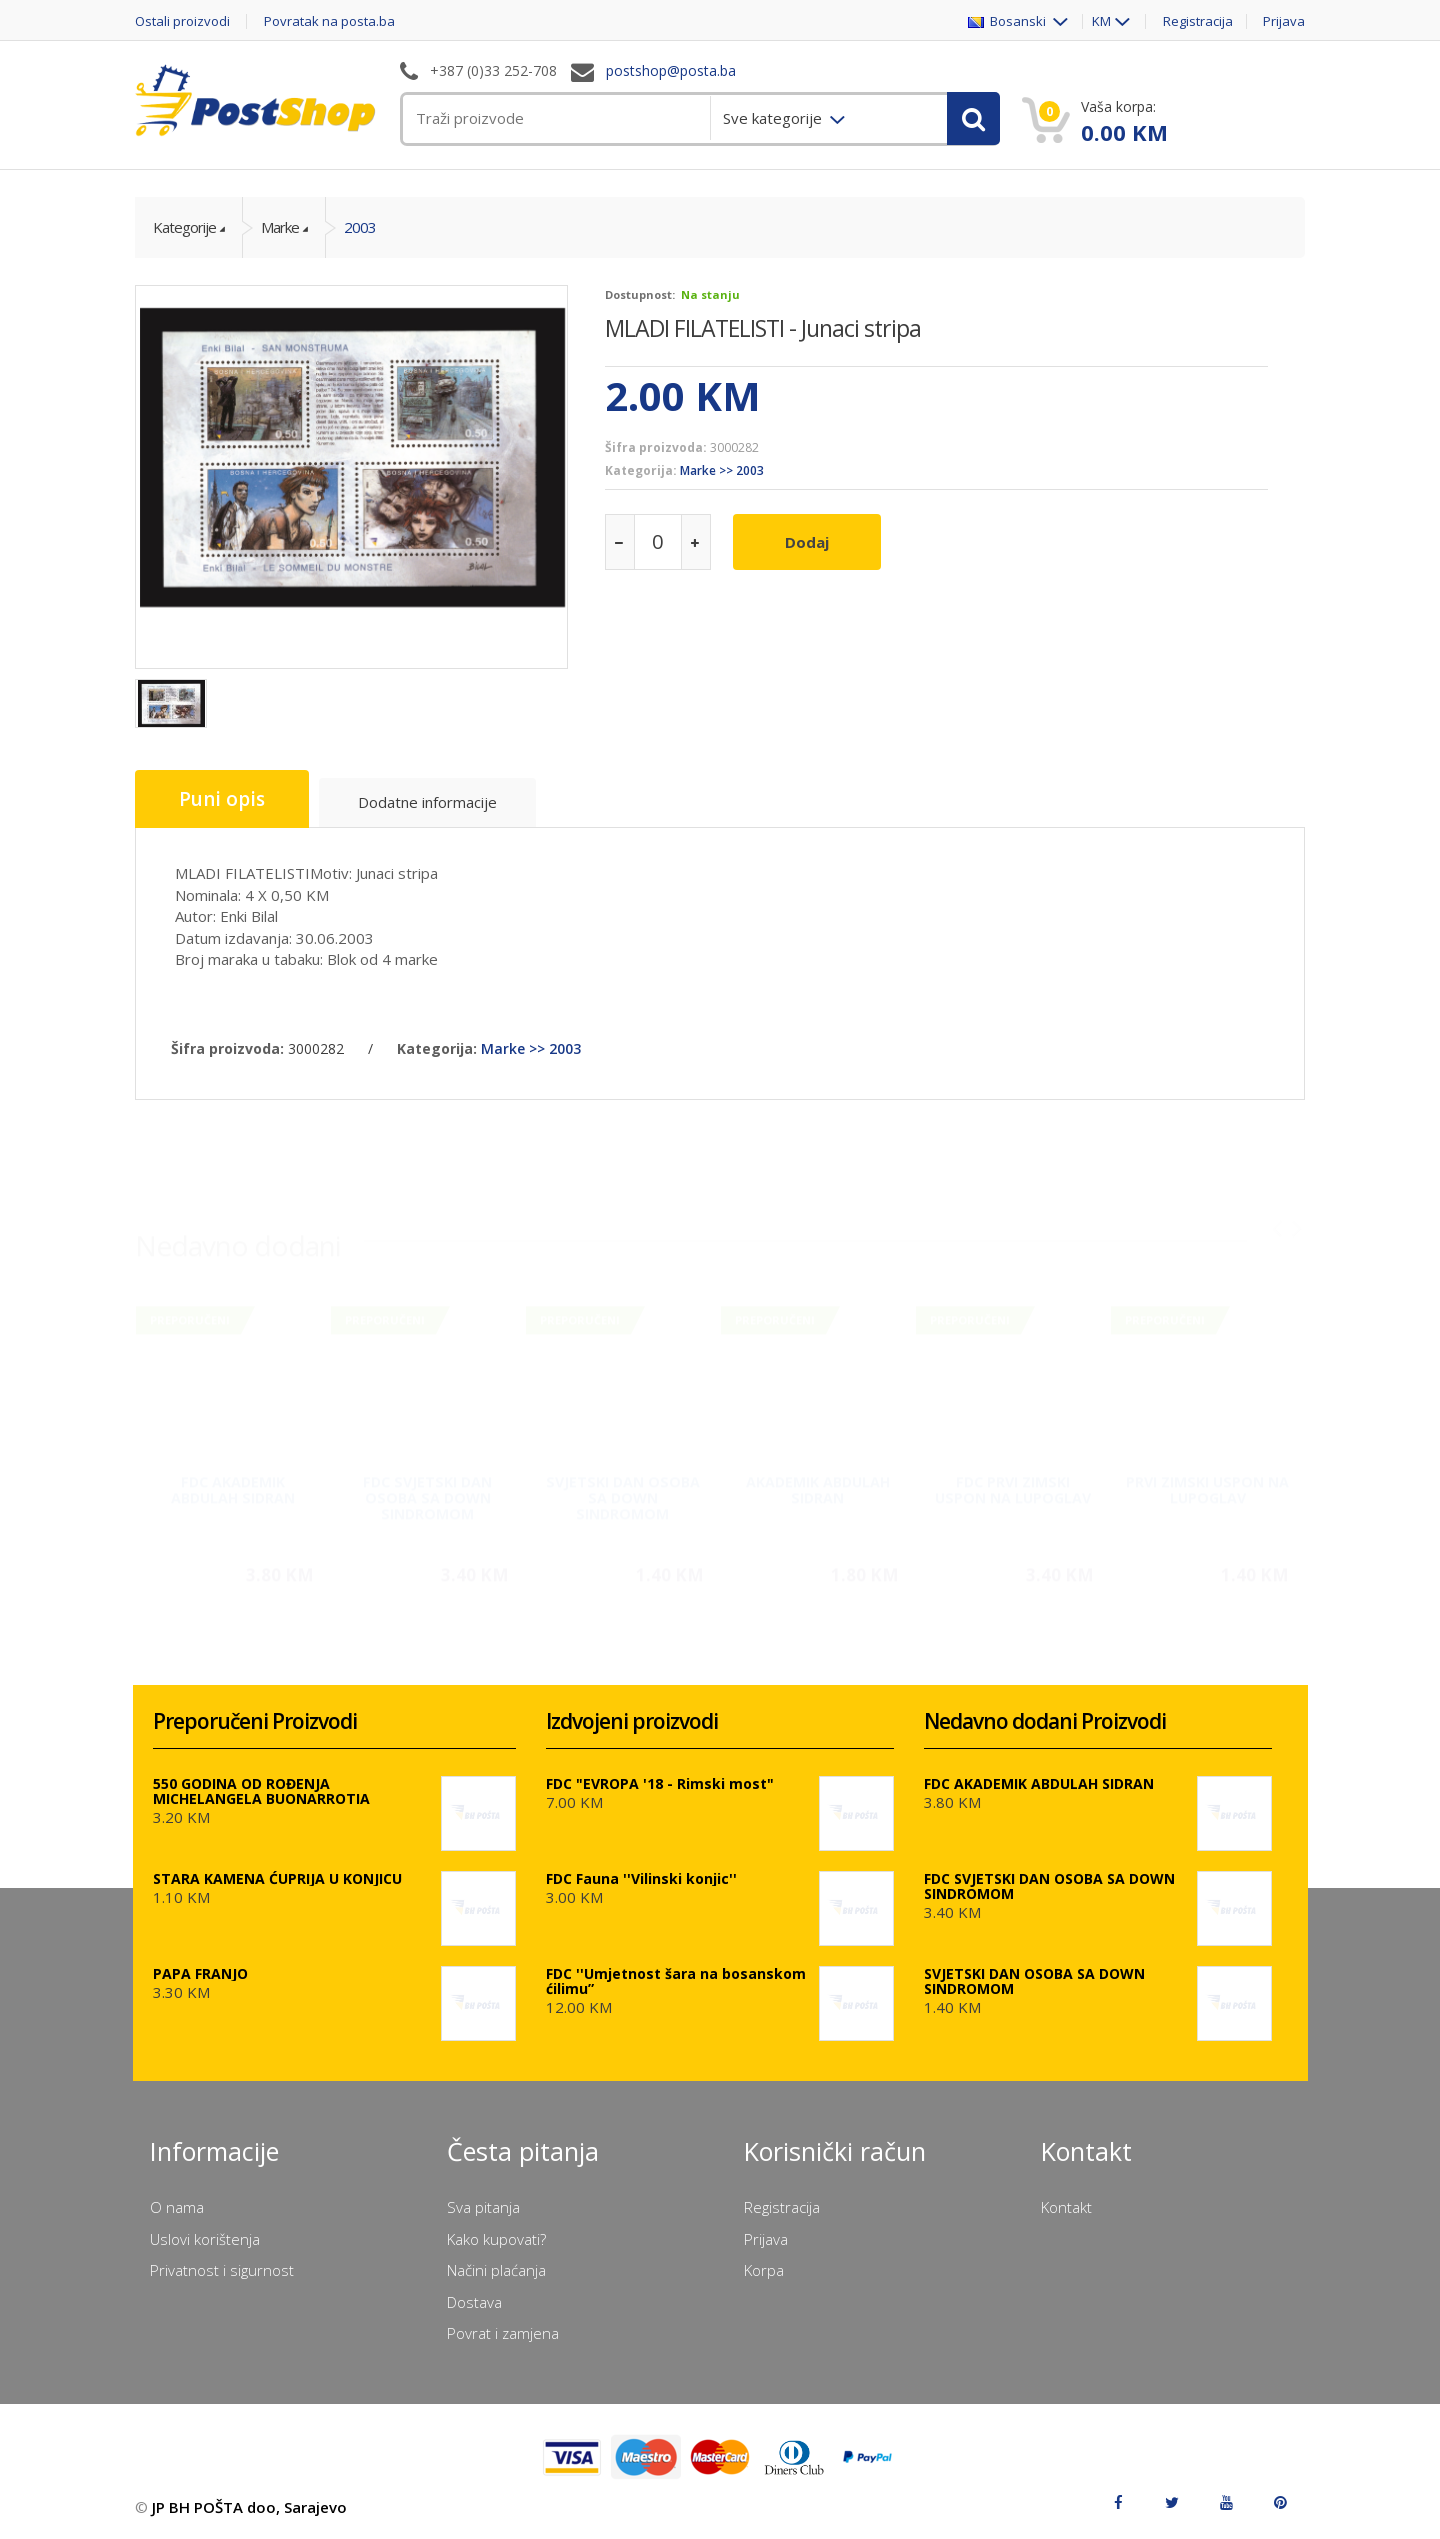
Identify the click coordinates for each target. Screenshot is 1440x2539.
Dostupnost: (640, 294)
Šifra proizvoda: (656, 447)
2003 (360, 227)
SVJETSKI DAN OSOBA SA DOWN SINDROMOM (623, 1489)
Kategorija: (641, 470)
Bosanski (1008, 21)
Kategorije (184, 227)
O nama (177, 2207)
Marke (280, 227)
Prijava (1284, 21)
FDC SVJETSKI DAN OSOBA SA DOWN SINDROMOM (427, 1489)
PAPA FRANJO (200, 1973)
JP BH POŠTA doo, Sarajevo (249, 2507)
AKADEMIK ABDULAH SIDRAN (818, 1481)
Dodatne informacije (427, 802)
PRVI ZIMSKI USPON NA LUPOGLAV (1207, 1481)
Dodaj (807, 542)
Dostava (474, 2302)
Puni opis (222, 799)
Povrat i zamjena (503, 2333)
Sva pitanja (483, 2207)
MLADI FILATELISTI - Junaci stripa (763, 328)
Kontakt (1066, 2207)
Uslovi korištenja (205, 2239)
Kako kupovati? (496, 2239)
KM (1101, 21)
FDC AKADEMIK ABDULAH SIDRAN (233, 1481)
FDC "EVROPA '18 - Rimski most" (660, 1783)
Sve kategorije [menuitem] (774, 118)
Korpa (764, 2270)
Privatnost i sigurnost (222, 2270)
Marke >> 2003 (722, 470)
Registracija (1198, 21)
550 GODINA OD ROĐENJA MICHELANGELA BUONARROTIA (261, 1791)
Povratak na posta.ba (329, 21)
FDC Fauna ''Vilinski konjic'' (641, 1878)
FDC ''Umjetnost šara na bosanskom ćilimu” (676, 1981)
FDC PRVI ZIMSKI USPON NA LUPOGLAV (1013, 1481)
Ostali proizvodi (182, 21)
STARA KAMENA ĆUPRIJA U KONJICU (277, 1878)
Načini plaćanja (496, 2270)
